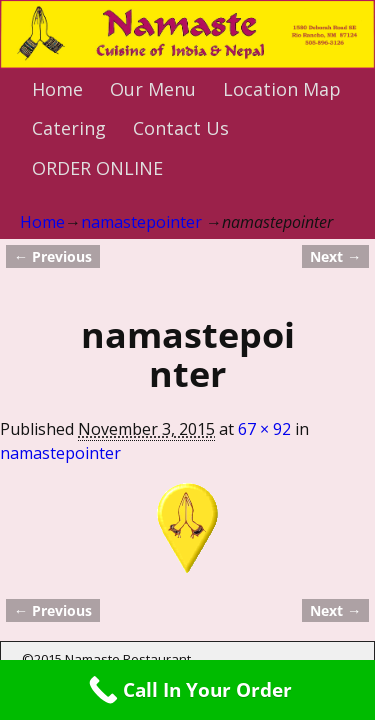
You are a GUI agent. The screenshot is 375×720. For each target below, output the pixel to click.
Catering (69, 128)
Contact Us (181, 128)
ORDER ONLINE (97, 168)
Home (57, 89)
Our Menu (153, 89)
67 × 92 (264, 429)
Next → (335, 256)
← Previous (53, 256)
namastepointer (141, 222)
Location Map (282, 89)
